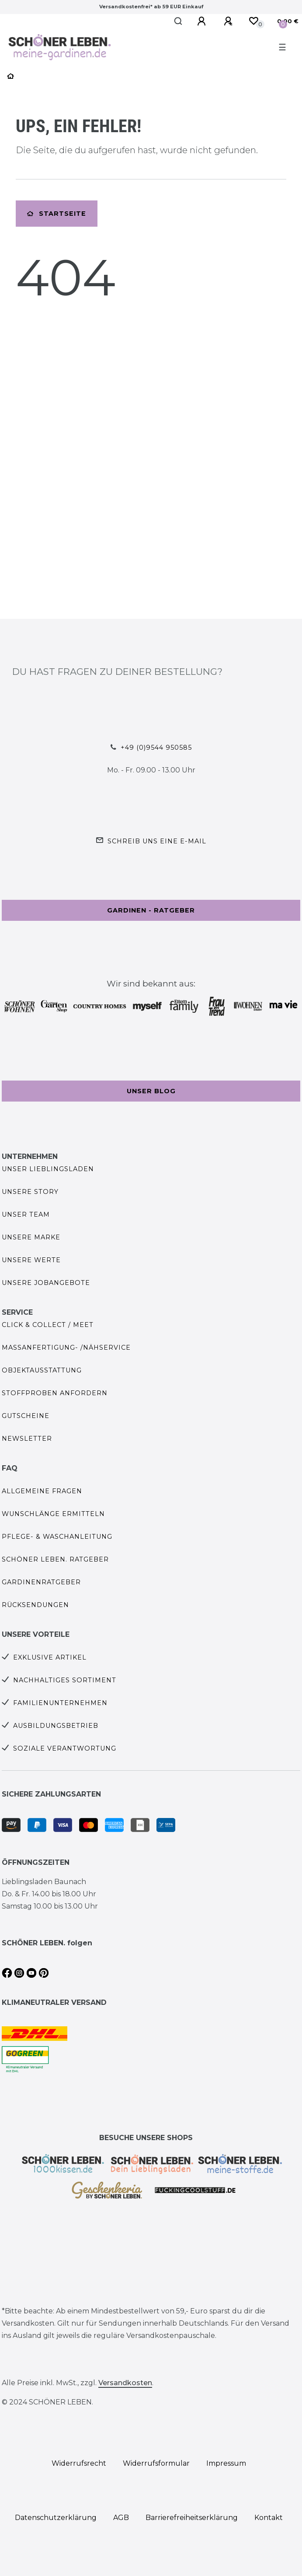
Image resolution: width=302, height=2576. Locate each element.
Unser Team (26, 1214)
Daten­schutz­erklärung (56, 2517)
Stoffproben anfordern (55, 1393)
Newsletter (27, 1438)
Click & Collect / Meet (48, 1325)
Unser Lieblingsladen (48, 1169)
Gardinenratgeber (41, 1582)
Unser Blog (151, 1091)
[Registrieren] (229, 21)
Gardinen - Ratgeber (151, 910)
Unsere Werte (31, 1260)
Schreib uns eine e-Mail (157, 841)
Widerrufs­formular (156, 2463)
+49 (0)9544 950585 (156, 747)
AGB (121, 2517)
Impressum (226, 2463)
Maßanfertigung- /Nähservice (66, 1347)
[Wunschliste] (253, 21)
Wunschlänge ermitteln (53, 1514)
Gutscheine (25, 1416)
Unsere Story (30, 1192)
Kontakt (268, 2517)
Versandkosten (125, 2383)
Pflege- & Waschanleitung (57, 1537)
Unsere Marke (31, 1237)
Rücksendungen (35, 1605)
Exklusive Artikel (50, 1657)
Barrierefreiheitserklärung (192, 2517)
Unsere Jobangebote (46, 1283)
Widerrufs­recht (79, 2463)
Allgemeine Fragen (42, 1491)
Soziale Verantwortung (64, 1748)
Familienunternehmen (60, 1703)
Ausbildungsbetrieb (55, 1726)
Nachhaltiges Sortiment (64, 1680)
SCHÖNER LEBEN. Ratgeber (55, 1559)
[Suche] (178, 21)
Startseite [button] (56, 214)
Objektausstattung (42, 1370)
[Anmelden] (202, 21)
